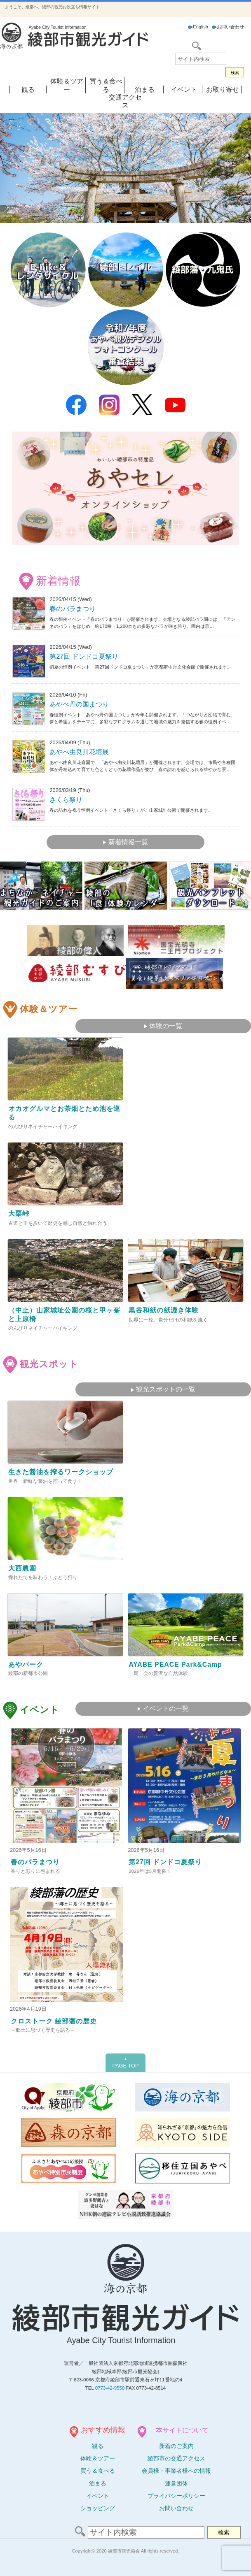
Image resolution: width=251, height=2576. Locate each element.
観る (28, 89)
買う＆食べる (97, 2470)
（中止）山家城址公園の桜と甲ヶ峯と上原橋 (64, 1314)
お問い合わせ (228, 26)
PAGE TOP (125, 2062)
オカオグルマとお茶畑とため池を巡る (64, 1113)
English (198, 26)
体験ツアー (97, 2458)
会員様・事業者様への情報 (176, 2470)
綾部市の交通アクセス (176, 2458)
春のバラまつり (72, 608)
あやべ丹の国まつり (79, 704)
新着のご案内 (176, 2446)
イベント (184, 89)
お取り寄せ (222, 89)
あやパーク (25, 1664)
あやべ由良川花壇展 (79, 751)
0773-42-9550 (110, 2388)
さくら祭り (65, 799)
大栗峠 (18, 1213)
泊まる (145, 89)
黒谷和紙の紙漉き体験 (164, 1310)
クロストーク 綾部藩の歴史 (54, 2021)
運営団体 (176, 2483)
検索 (235, 72)
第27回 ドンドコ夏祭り (83, 656)
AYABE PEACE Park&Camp (175, 1664)
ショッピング (97, 2508)
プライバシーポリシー (176, 2495)
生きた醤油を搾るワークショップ (60, 1471)
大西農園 (22, 1568)
